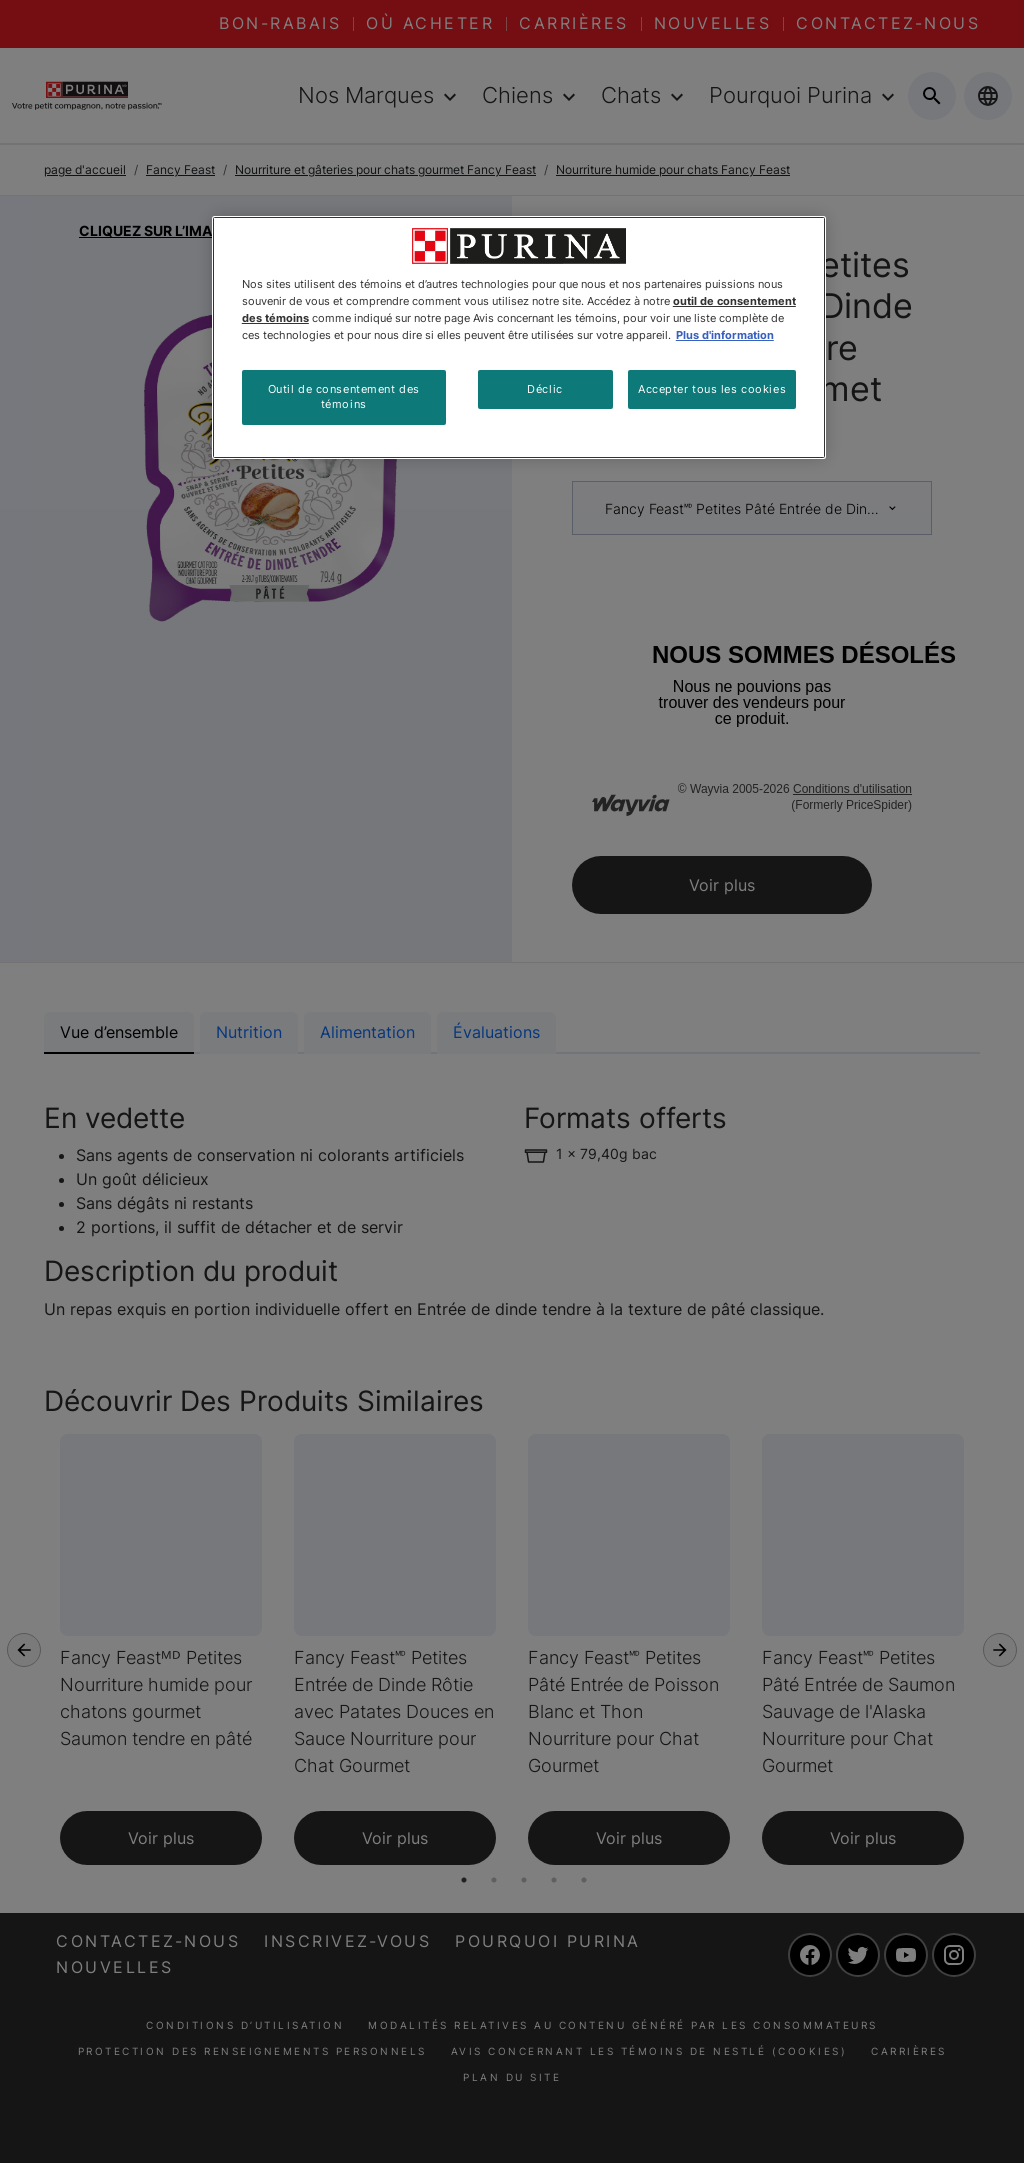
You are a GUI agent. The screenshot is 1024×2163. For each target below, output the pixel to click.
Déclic (544, 389)
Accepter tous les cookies (712, 389)
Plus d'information (725, 335)
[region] (519, 337)
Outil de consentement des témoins (344, 397)
